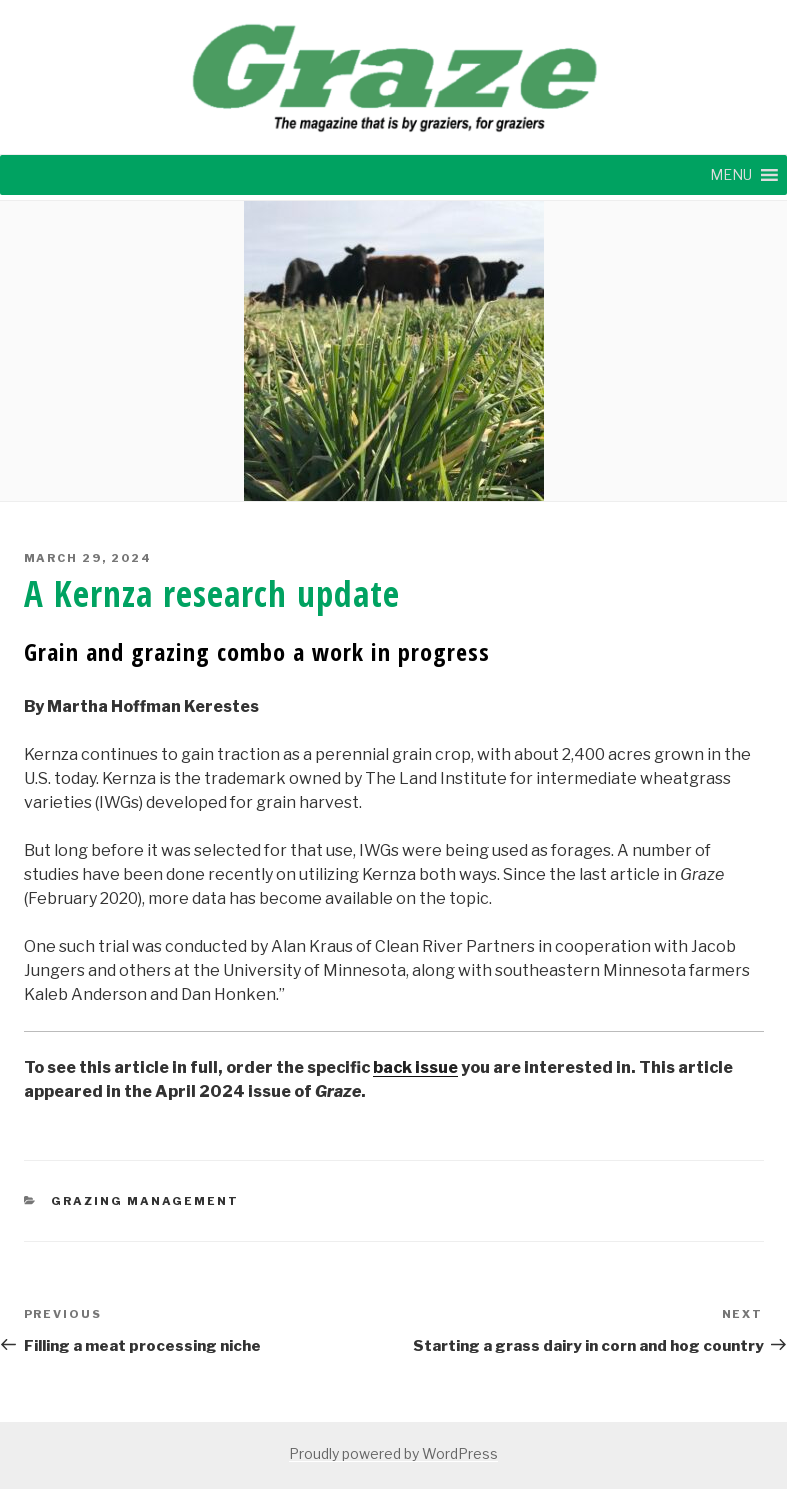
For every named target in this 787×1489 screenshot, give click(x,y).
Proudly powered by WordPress (393, 1453)
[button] (731, 175)
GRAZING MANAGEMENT (145, 1201)
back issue (415, 1067)
